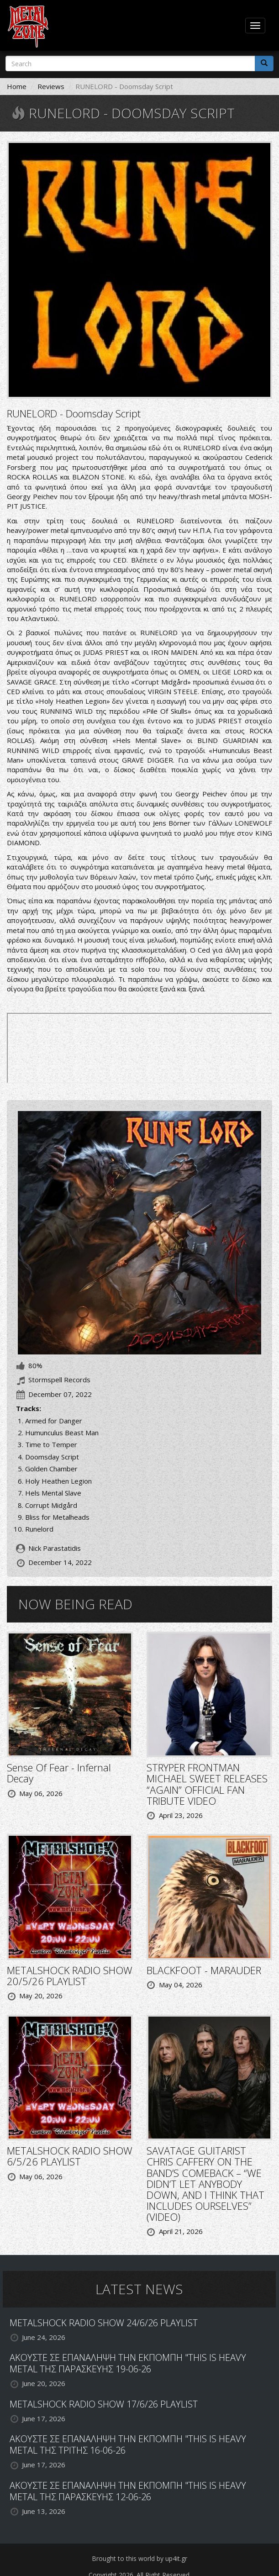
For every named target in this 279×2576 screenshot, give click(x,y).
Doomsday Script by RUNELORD (139, 1048)
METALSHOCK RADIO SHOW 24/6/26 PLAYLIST (104, 2323)
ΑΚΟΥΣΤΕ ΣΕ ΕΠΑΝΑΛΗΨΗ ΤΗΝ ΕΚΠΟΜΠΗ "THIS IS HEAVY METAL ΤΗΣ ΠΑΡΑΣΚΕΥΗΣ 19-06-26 (128, 2363)
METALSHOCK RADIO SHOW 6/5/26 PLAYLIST (69, 2156)
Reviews (50, 86)
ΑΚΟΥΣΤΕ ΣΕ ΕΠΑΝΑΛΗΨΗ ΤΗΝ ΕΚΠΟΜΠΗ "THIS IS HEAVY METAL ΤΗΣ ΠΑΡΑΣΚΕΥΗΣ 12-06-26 (128, 2491)
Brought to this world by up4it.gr (139, 2558)
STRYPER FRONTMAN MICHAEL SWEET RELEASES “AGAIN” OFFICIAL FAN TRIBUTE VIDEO (207, 1783)
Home (16, 86)
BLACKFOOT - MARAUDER (204, 1970)
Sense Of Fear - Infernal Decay (59, 1772)
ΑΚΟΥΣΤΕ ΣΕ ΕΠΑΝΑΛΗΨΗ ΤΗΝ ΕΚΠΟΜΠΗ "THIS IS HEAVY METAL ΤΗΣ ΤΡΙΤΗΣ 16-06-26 (128, 2444)
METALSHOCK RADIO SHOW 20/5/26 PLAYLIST (69, 1975)
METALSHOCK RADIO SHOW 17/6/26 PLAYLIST (104, 2404)
